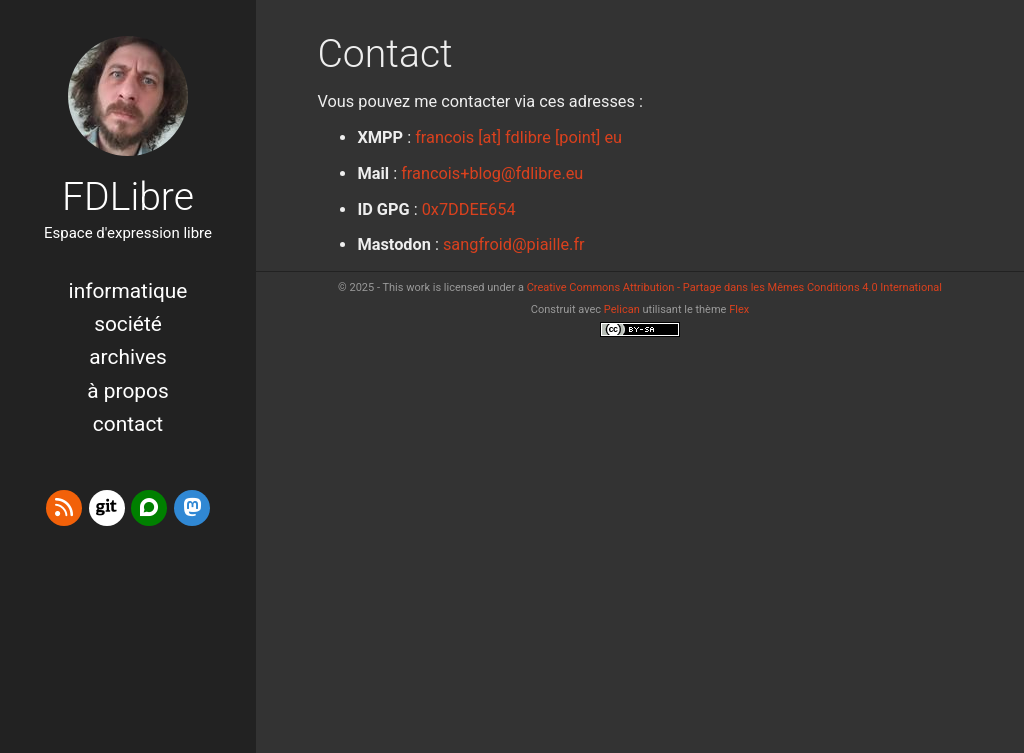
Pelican (622, 309)
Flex (739, 309)
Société (128, 324)
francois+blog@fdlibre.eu (492, 173)
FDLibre (128, 197)
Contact (128, 424)
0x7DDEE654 (469, 209)
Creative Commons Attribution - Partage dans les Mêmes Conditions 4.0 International (734, 287)
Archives (128, 357)
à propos (127, 391)
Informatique (128, 291)
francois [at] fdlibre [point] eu (518, 137)
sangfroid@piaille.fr (514, 244)
